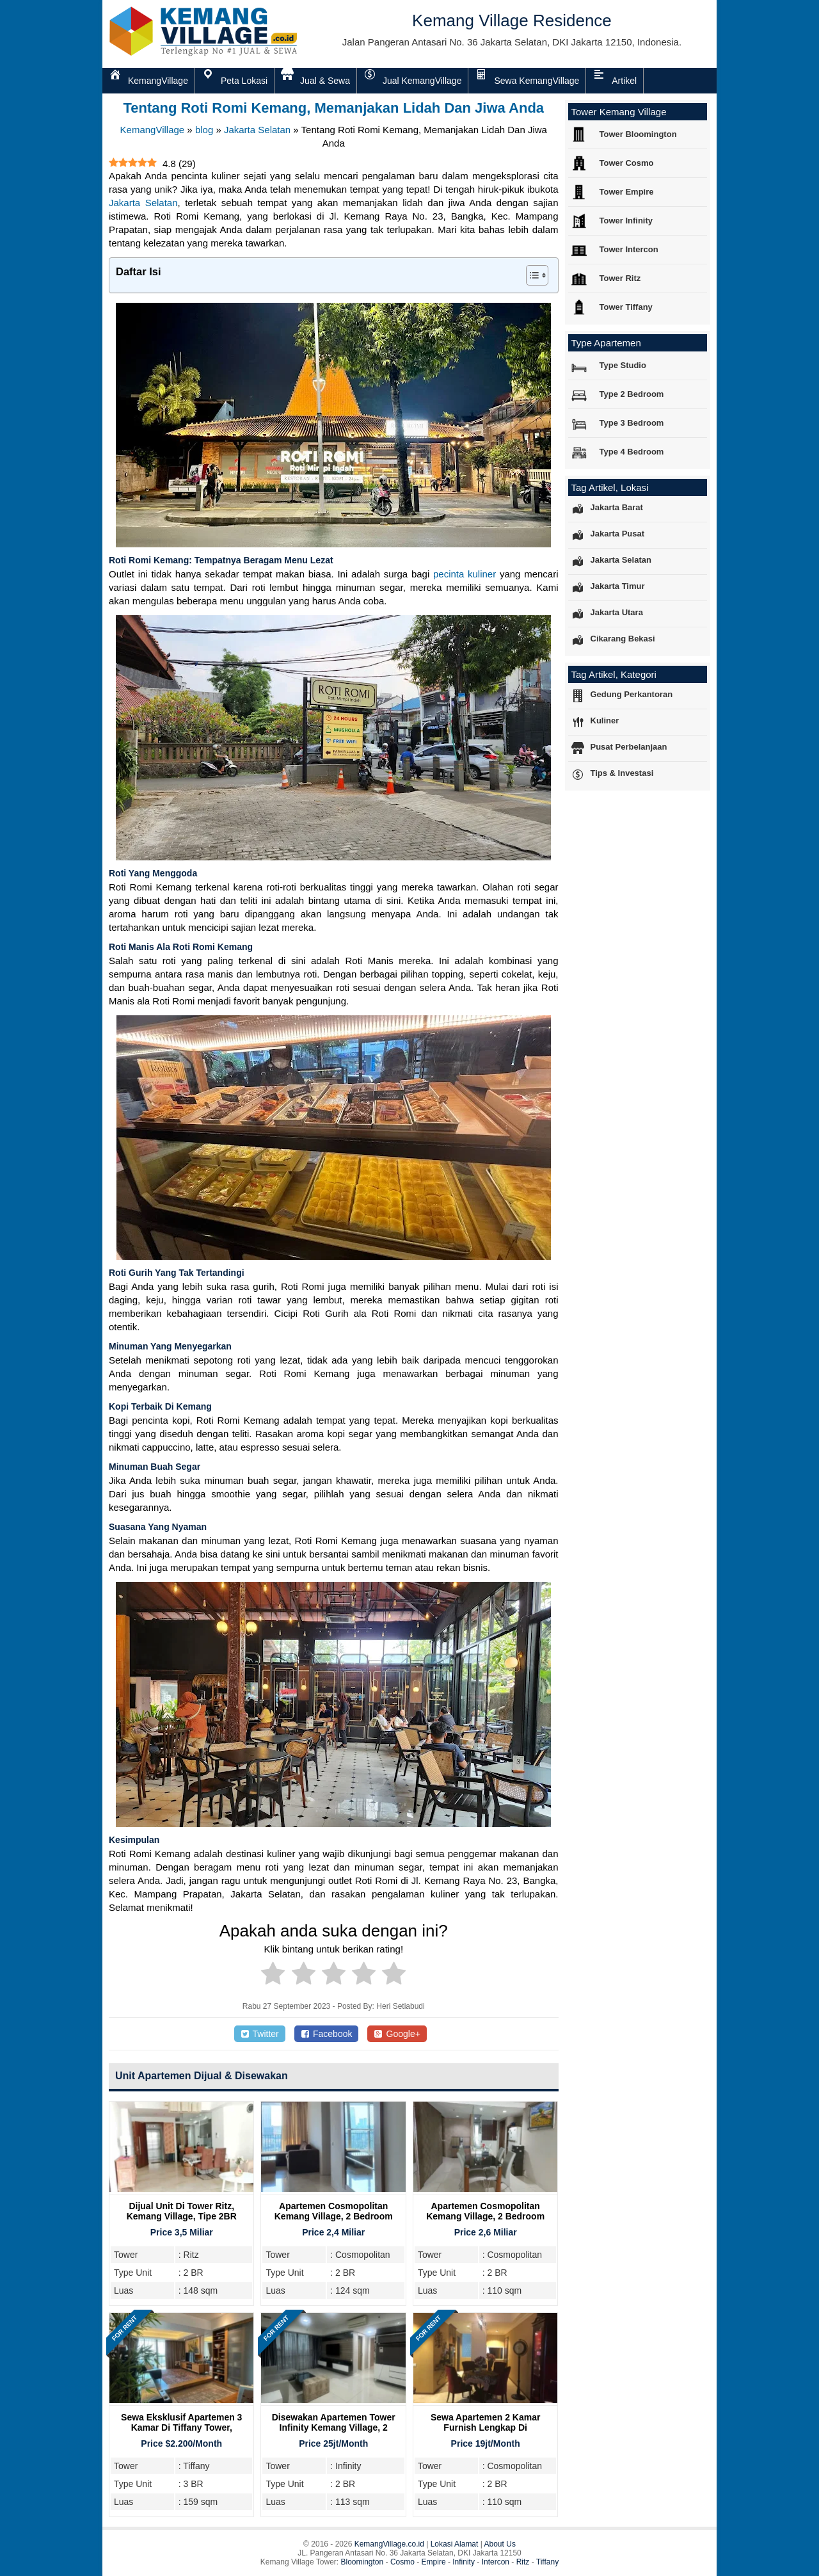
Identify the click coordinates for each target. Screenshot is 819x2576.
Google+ (397, 2034)
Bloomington (362, 2561)
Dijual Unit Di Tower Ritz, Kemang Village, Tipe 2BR (182, 2211)
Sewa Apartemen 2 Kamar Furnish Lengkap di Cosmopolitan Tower (485, 2427)
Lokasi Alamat (455, 2544)
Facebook (327, 2034)
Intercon (495, 2561)
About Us (500, 2544)
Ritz (523, 2561)
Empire (434, 2561)
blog (204, 129)
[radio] (273, 1976)
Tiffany (547, 2561)
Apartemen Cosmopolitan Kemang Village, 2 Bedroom (333, 2211)
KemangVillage (152, 129)
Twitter (260, 2034)
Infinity (463, 2561)
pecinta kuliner (464, 573)
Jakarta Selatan (257, 129)
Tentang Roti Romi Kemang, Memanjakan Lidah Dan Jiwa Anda (333, 108)
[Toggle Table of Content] (530, 275)
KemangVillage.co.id (389, 2544)
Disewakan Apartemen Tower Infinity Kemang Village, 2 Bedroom (333, 2427)
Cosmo (402, 2561)
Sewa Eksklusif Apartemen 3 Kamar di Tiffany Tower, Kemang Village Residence (181, 2427)
